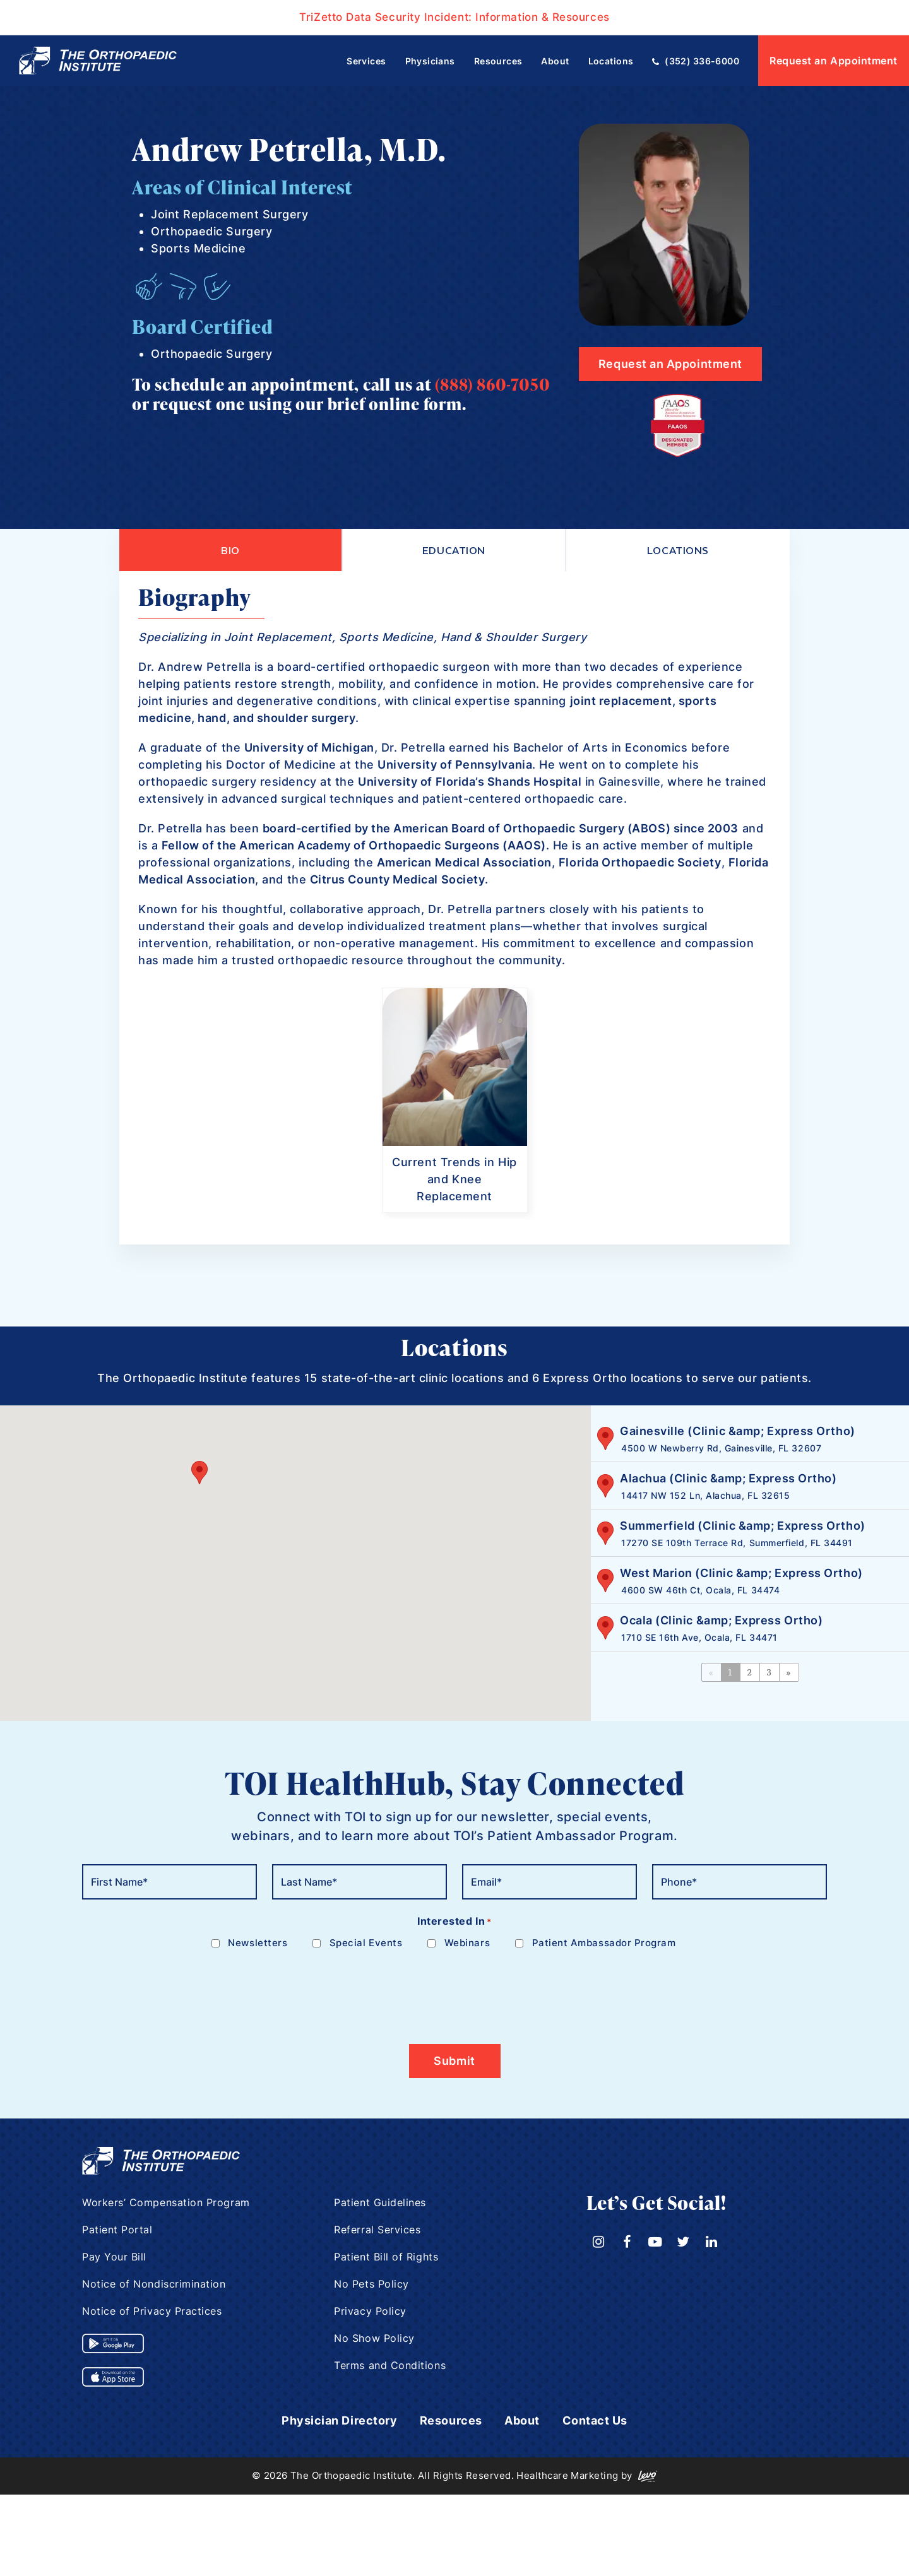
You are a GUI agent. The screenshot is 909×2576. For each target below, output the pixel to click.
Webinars (467, 1944)
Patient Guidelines (380, 2203)
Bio (230, 550)
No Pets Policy (371, 2285)
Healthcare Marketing (567, 2477)
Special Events (366, 1944)
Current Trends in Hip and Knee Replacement (454, 1180)
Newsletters (257, 1944)
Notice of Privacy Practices (152, 2312)
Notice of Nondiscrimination (154, 2285)
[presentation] (178, 1990)
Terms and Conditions (390, 2366)
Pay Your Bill (114, 2258)
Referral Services (377, 2230)
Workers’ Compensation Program (166, 2203)
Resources (451, 2421)
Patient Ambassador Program (604, 1944)
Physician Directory (339, 2421)
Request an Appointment (833, 60)
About (522, 2421)
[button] (199, 1473)
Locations (677, 550)
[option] (455, 1101)
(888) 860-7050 (492, 384)
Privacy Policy (370, 2312)
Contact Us (594, 2421)
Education (453, 550)
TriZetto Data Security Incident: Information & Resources (454, 17)
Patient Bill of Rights (386, 2258)
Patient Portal (117, 2230)
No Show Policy (374, 2339)
